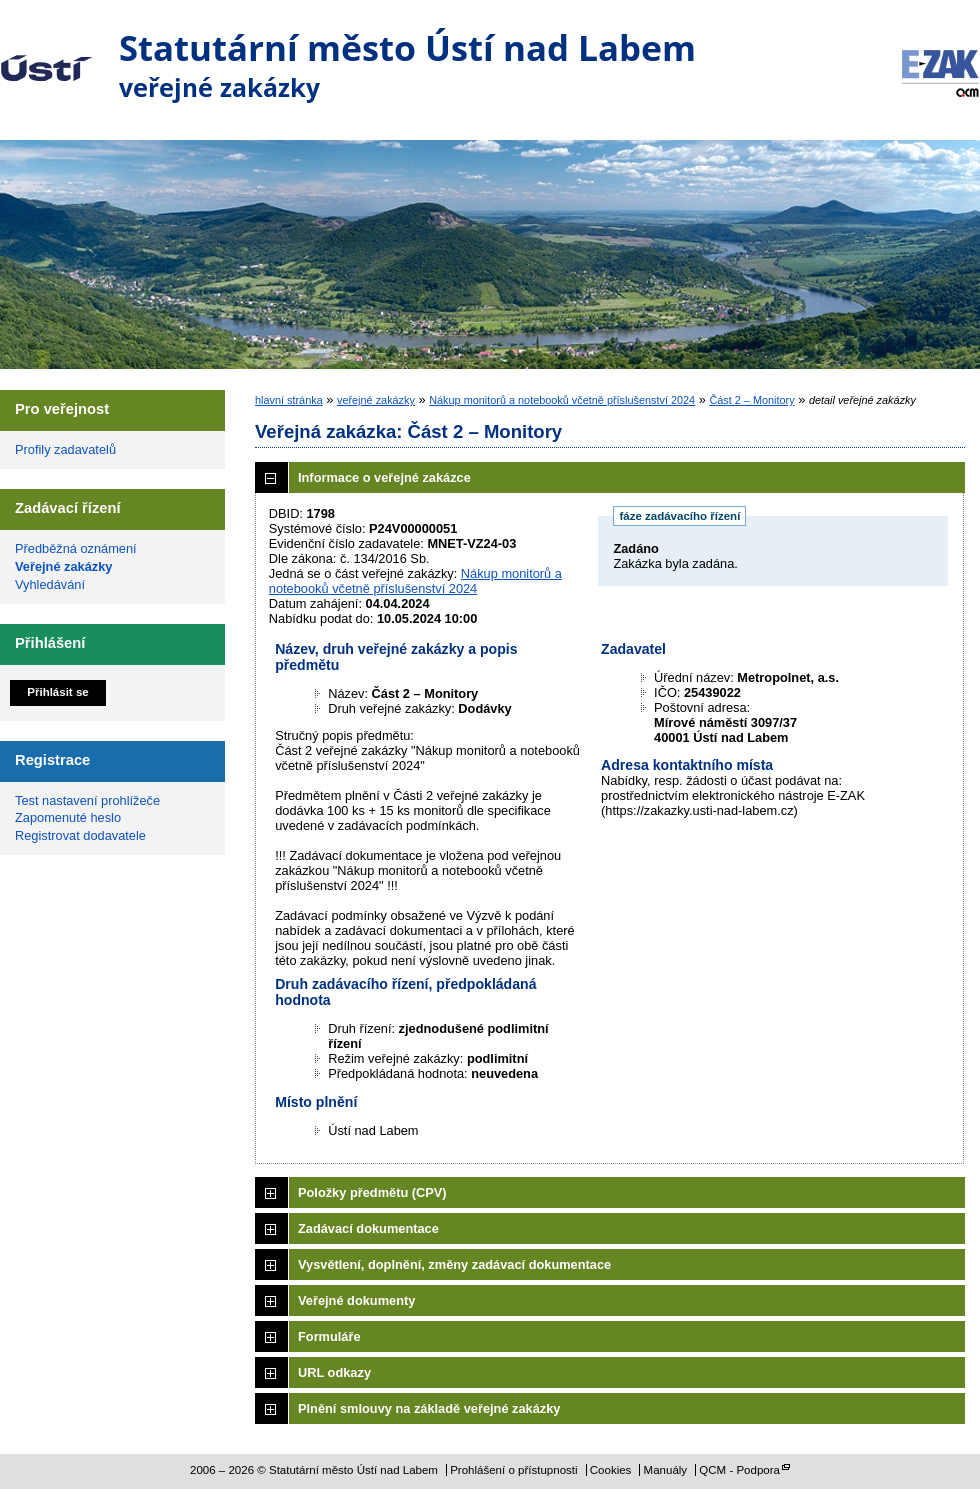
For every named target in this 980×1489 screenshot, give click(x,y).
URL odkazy (334, 1372)
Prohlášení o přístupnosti (513, 1470)
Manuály (666, 1470)
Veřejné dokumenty (356, 1300)
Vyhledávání (50, 584)
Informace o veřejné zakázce (384, 477)
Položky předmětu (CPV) (372, 1192)
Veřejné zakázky (63, 566)
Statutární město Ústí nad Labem (46, 54)
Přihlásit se (57, 692)
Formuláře (329, 1336)
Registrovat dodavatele (80, 835)
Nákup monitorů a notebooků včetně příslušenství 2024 (562, 400)
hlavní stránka (289, 400)
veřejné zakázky (376, 400)
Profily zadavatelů (65, 449)
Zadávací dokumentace (368, 1228)
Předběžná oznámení (76, 548)
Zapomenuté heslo (68, 817)
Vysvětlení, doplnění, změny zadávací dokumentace (454, 1264)
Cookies (611, 1470)
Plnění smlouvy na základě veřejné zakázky (429, 1408)
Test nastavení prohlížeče (87, 800)
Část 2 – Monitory (751, 400)
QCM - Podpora (739, 1470)
